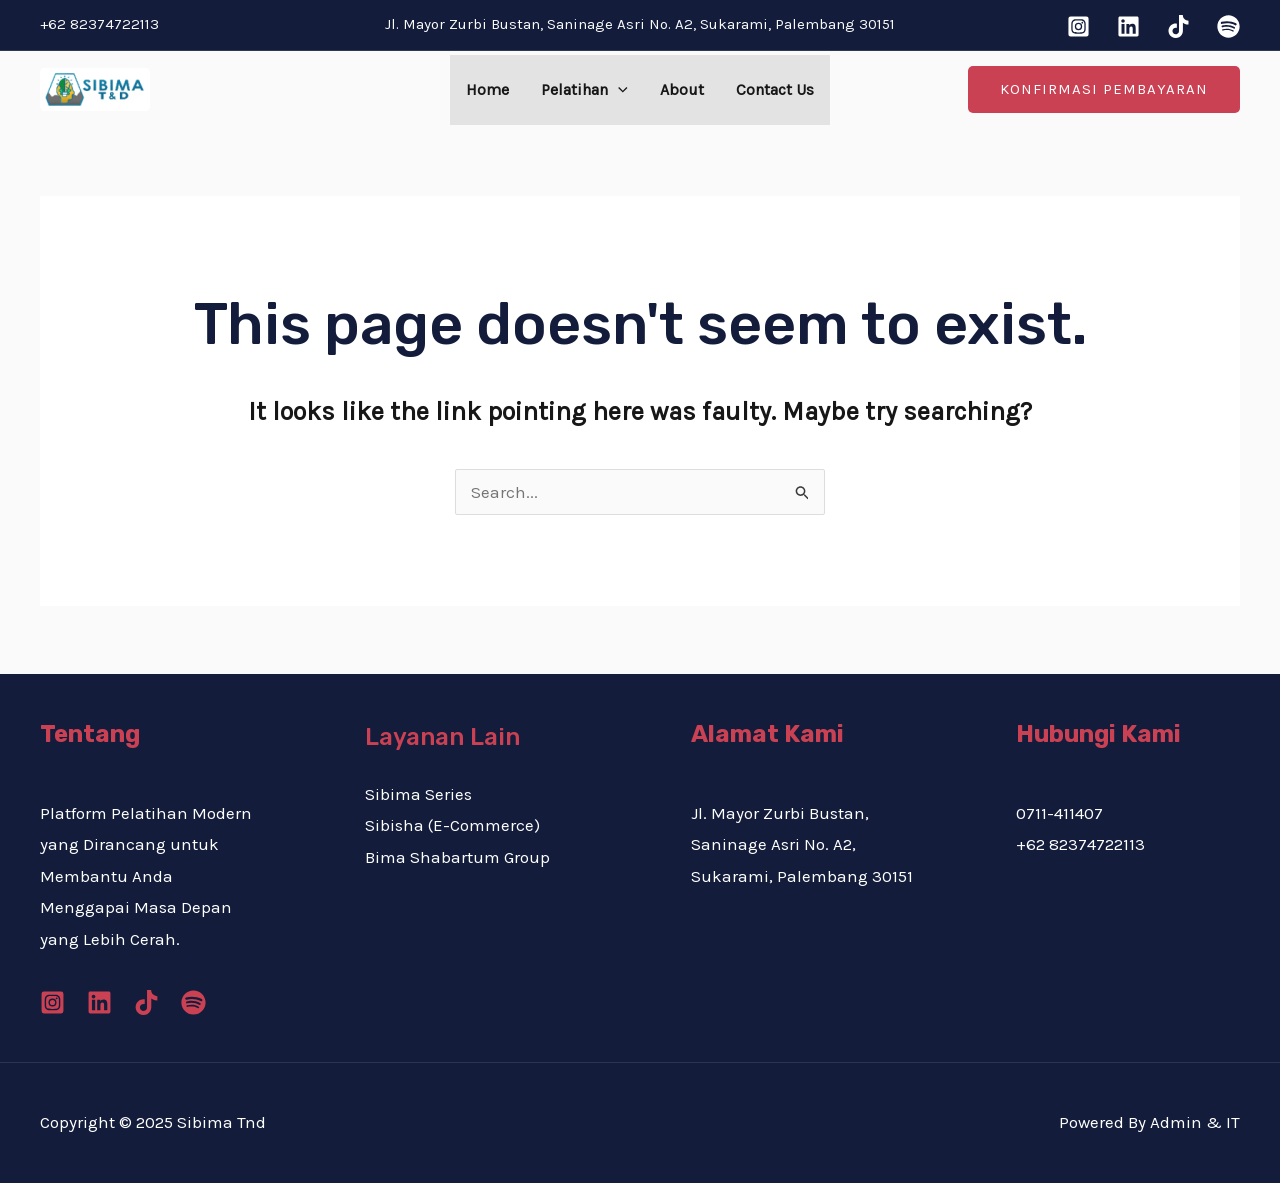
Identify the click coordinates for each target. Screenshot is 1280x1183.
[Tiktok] (1178, 26)
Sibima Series (418, 794)
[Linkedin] (1128, 26)
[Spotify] (1228, 26)
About (682, 89)
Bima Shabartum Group (457, 857)
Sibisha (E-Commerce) (452, 825)
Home (487, 89)
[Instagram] (1078, 26)
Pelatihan (584, 90)
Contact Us (775, 89)
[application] (618, 90)
